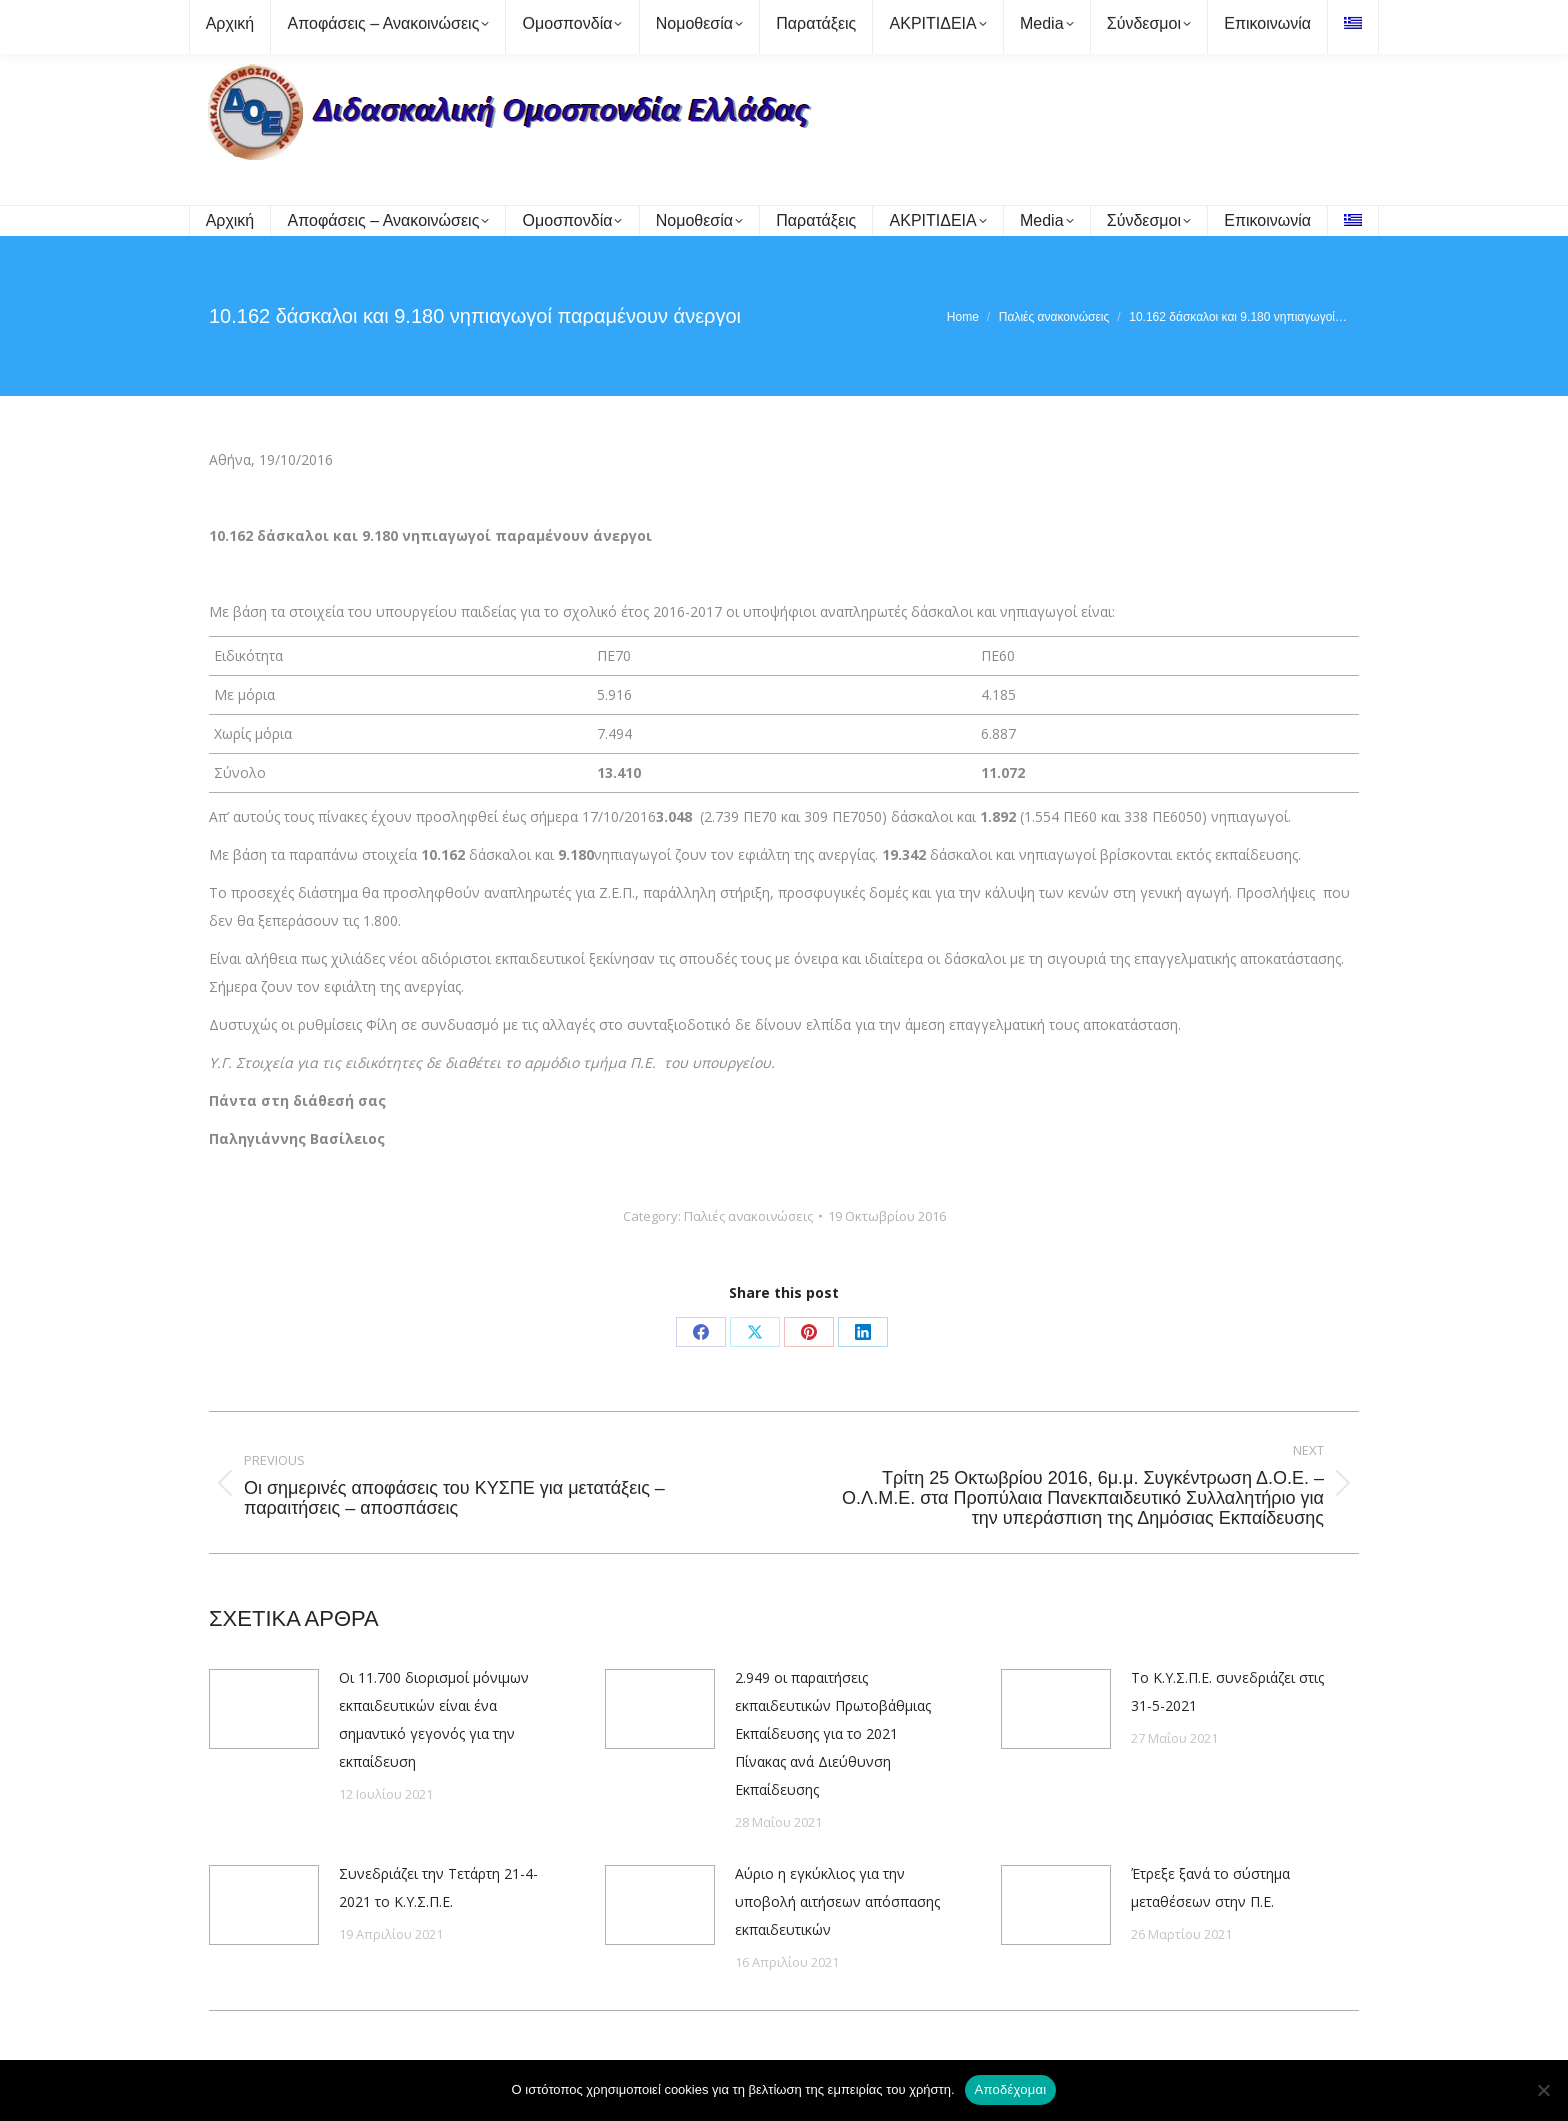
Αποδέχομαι (1011, 2089)
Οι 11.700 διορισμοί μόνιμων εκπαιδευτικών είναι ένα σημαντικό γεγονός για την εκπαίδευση (434, 1719)
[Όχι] (1543, 2090)
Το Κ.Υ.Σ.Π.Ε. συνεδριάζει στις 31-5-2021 (1227, 1691)
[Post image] (264, 1709)
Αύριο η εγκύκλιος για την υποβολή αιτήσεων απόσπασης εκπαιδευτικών (837, 1901)
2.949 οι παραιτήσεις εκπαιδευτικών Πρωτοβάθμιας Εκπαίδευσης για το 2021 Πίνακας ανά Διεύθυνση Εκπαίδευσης (833, 1733)
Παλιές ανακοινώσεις (748, 1216)
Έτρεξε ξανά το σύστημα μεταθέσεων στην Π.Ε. (1210, 1887)
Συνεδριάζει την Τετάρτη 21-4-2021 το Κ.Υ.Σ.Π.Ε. (438, 1887)
